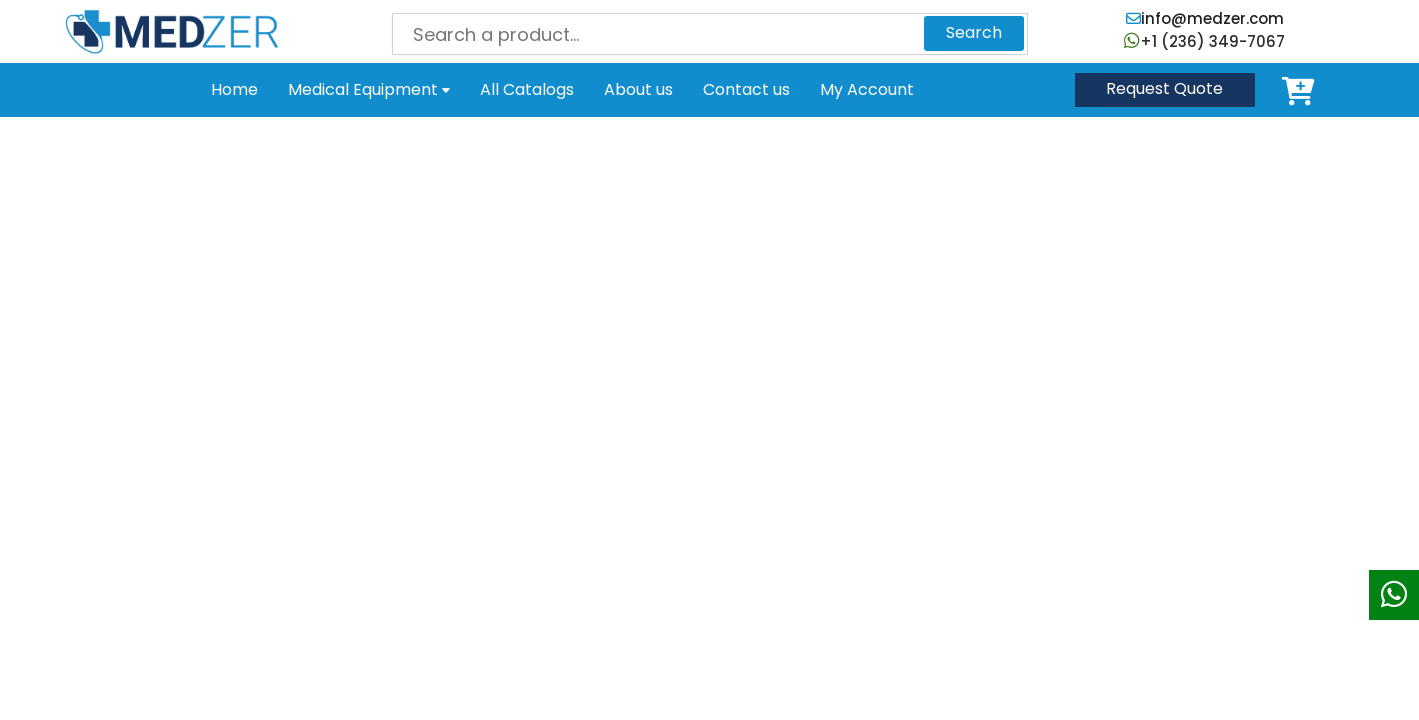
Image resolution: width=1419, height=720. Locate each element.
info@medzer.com (1205, 18)
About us (638, 89)
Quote (1164, 88)
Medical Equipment (369, 89)
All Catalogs (527, 89)
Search (974, 32)
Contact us (746, 89)
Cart (1302, 90)
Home (234, 89)
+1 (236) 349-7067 (1204, 41)
